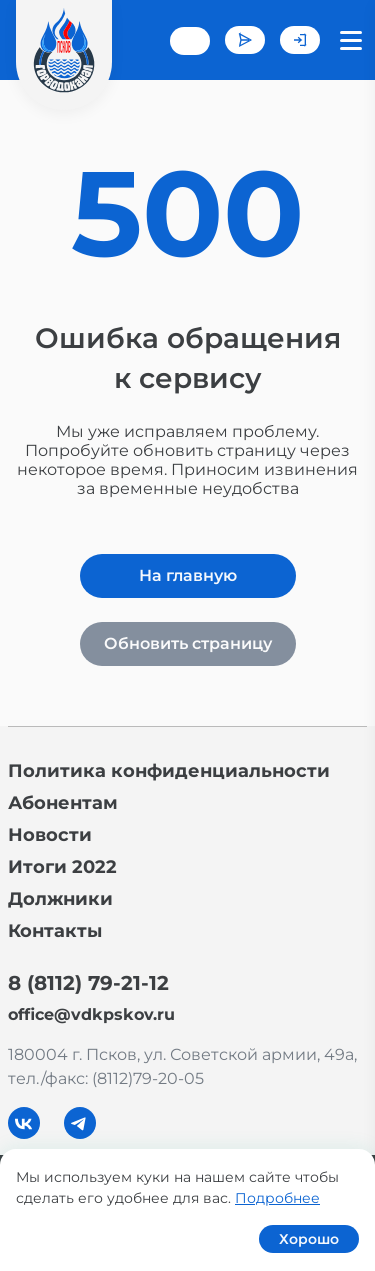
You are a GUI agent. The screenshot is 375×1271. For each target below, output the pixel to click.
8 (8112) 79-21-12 (88, 983)
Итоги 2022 (62, 867)
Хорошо (309, 1239)
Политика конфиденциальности (169, 771)
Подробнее (277, 1198)
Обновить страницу (188, 643)
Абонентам (63, 803)
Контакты (55, 931)
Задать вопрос (245, 40)
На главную (188, 575)
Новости (50, 835)
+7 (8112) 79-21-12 (190, 41)
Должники (60, 899)
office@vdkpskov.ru (91, 1014)
